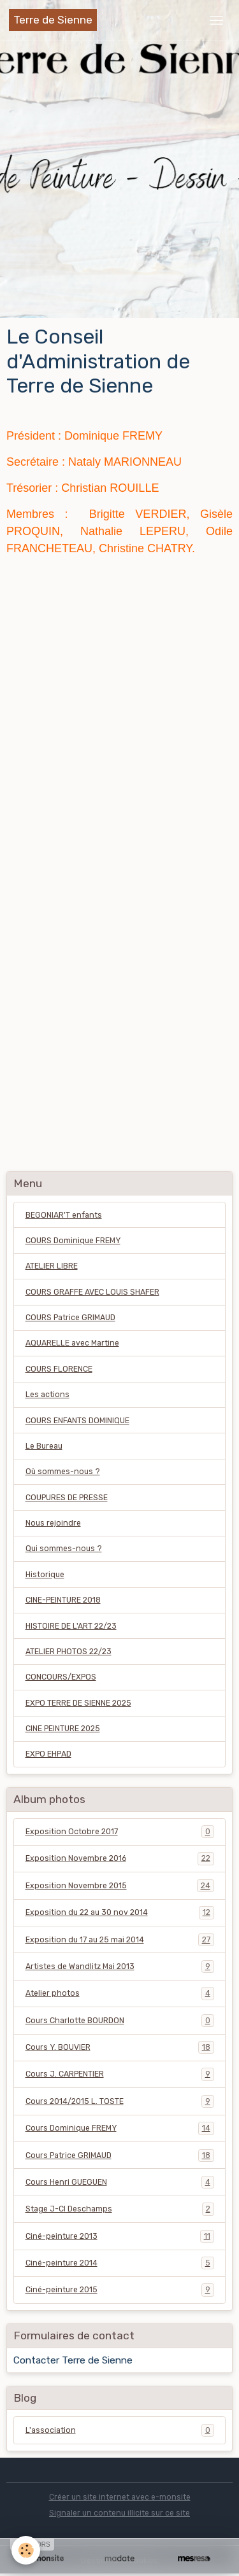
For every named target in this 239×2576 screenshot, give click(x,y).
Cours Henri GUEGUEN (119, 2182)
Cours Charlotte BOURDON (119, 2020)
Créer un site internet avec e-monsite (120, 2497)
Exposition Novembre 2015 (119, 1885)
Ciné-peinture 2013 (119, 2236)
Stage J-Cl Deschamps (119, 2209)
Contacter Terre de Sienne (73, 2360)
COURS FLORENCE (58, 1369)
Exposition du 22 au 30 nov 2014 (119, 1912)
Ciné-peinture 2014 (119, 2263)
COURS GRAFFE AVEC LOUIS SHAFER (92, 1292)
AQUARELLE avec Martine (72, 1343)
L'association (119, 2430)
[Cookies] (25, 2550)
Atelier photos (119, 1993)
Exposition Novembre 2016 (119, 1858)
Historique (44, 1574)
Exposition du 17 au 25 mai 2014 (119, 1939)
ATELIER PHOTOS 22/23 (68, 1651)
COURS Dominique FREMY (72, 1240)
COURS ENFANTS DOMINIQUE (77, 1420)
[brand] (53, 20)
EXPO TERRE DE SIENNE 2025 (78, 1703)
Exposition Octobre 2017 (119, 1831)
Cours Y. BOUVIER (119, 2047)
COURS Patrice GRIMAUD (70, 1317)
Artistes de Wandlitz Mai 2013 (119, 1966)
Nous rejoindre (53, 1523)
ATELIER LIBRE (51, 1266)
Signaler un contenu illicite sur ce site (119, 2513)
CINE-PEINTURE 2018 (63, 1600)
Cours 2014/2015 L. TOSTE (119, 2101)
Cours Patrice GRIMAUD (119, 2155)
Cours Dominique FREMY (119, 2128)
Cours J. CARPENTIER (119, 2074)
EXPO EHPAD (48, 1754)
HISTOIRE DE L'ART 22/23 (71, 1626)
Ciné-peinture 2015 (119, 2289)
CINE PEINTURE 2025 (62, 1728)
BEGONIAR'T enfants (63, 1215)
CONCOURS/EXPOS (60, 1677)
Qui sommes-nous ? (63, 1548)
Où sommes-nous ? (62, 1471)
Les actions (47, 1394)
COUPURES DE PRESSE (66, 1497)
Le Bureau (43, 1446)
